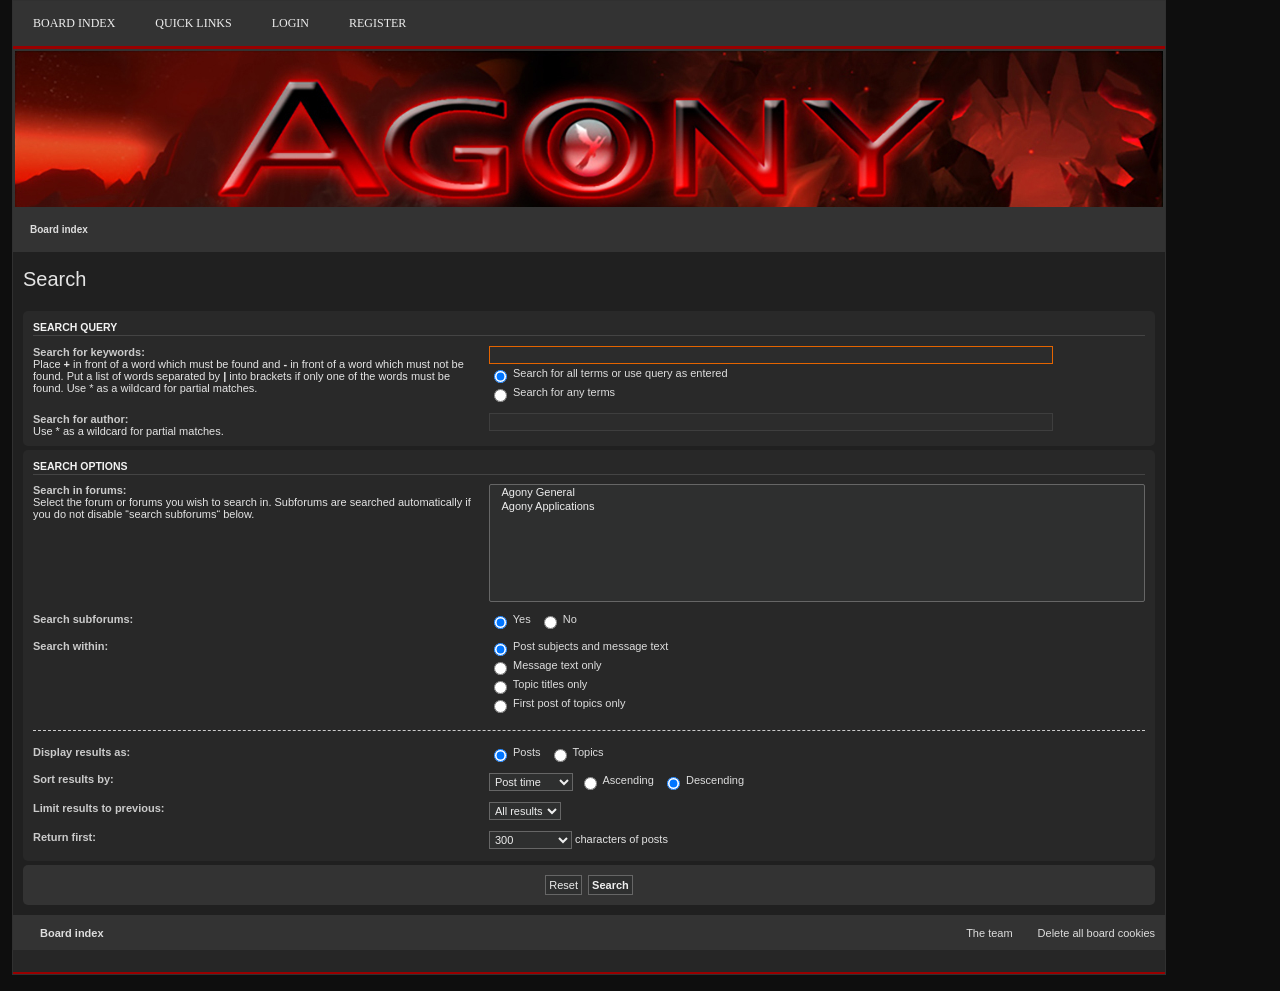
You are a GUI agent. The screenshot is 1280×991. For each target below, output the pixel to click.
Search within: (70, 646)
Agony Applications (817, 507)
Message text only (548, 665)
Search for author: (80, 419)
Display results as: (81, 752)
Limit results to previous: (98, 808)
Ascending (619, 780)
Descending (705, 780)
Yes (512, 619)
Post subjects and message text (581, 646)
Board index (59, 229)
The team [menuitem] (989, 933)
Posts (517, 752)
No (560, 619)
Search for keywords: (89, 352)
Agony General (817, 493)
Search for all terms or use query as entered (611, 373)
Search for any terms (554, 392)
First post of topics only (560, 703)
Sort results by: (73, 779)
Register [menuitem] (377, 23)
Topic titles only (540, 684)
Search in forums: (80, 490)
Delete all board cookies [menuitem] (1096, 933)
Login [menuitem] (290, 23)
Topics (579, 752)
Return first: (64, 837)
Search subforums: (83, 619)
